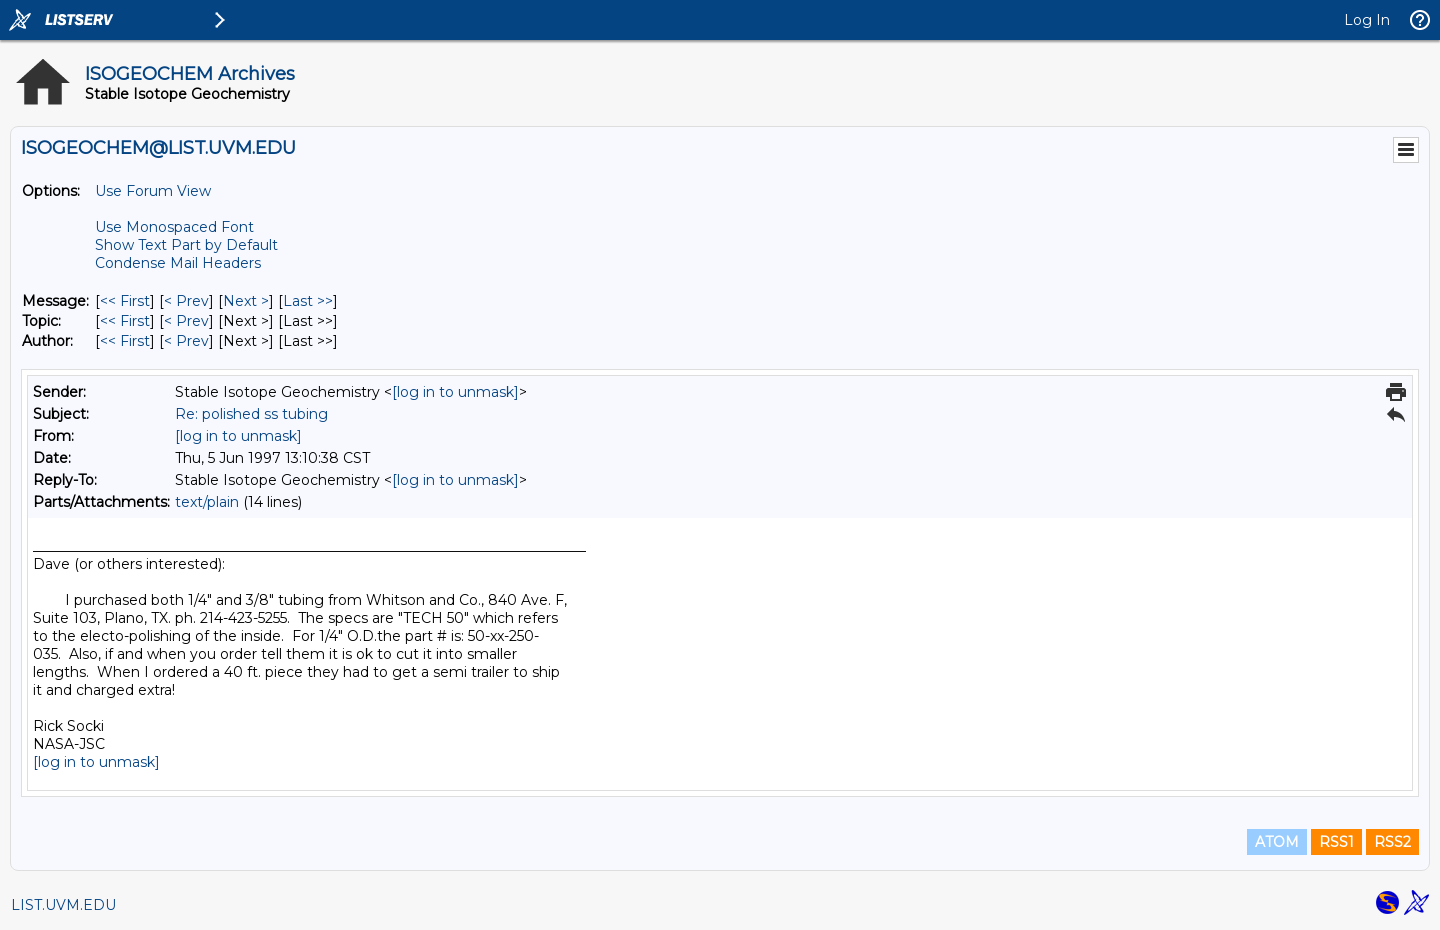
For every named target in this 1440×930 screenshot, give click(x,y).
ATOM (1277, 842)
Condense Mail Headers (178, 263)
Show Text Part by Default (186, 245)
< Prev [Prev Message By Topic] (186, 321)
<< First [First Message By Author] (125, 341)
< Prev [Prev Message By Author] (186, 341)
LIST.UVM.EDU (63, 905)
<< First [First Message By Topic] (125, 321)
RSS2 (1392, 842)
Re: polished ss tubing (251, 414)
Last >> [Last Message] (308, 301)
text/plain (207, 502)
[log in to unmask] (455, 392)
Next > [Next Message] (246, 301)
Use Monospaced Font (174, 227)
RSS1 (1336, 842)
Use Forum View (153, 191)
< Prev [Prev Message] (186, 301)
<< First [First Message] (125, 301)
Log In (1367, 20)
